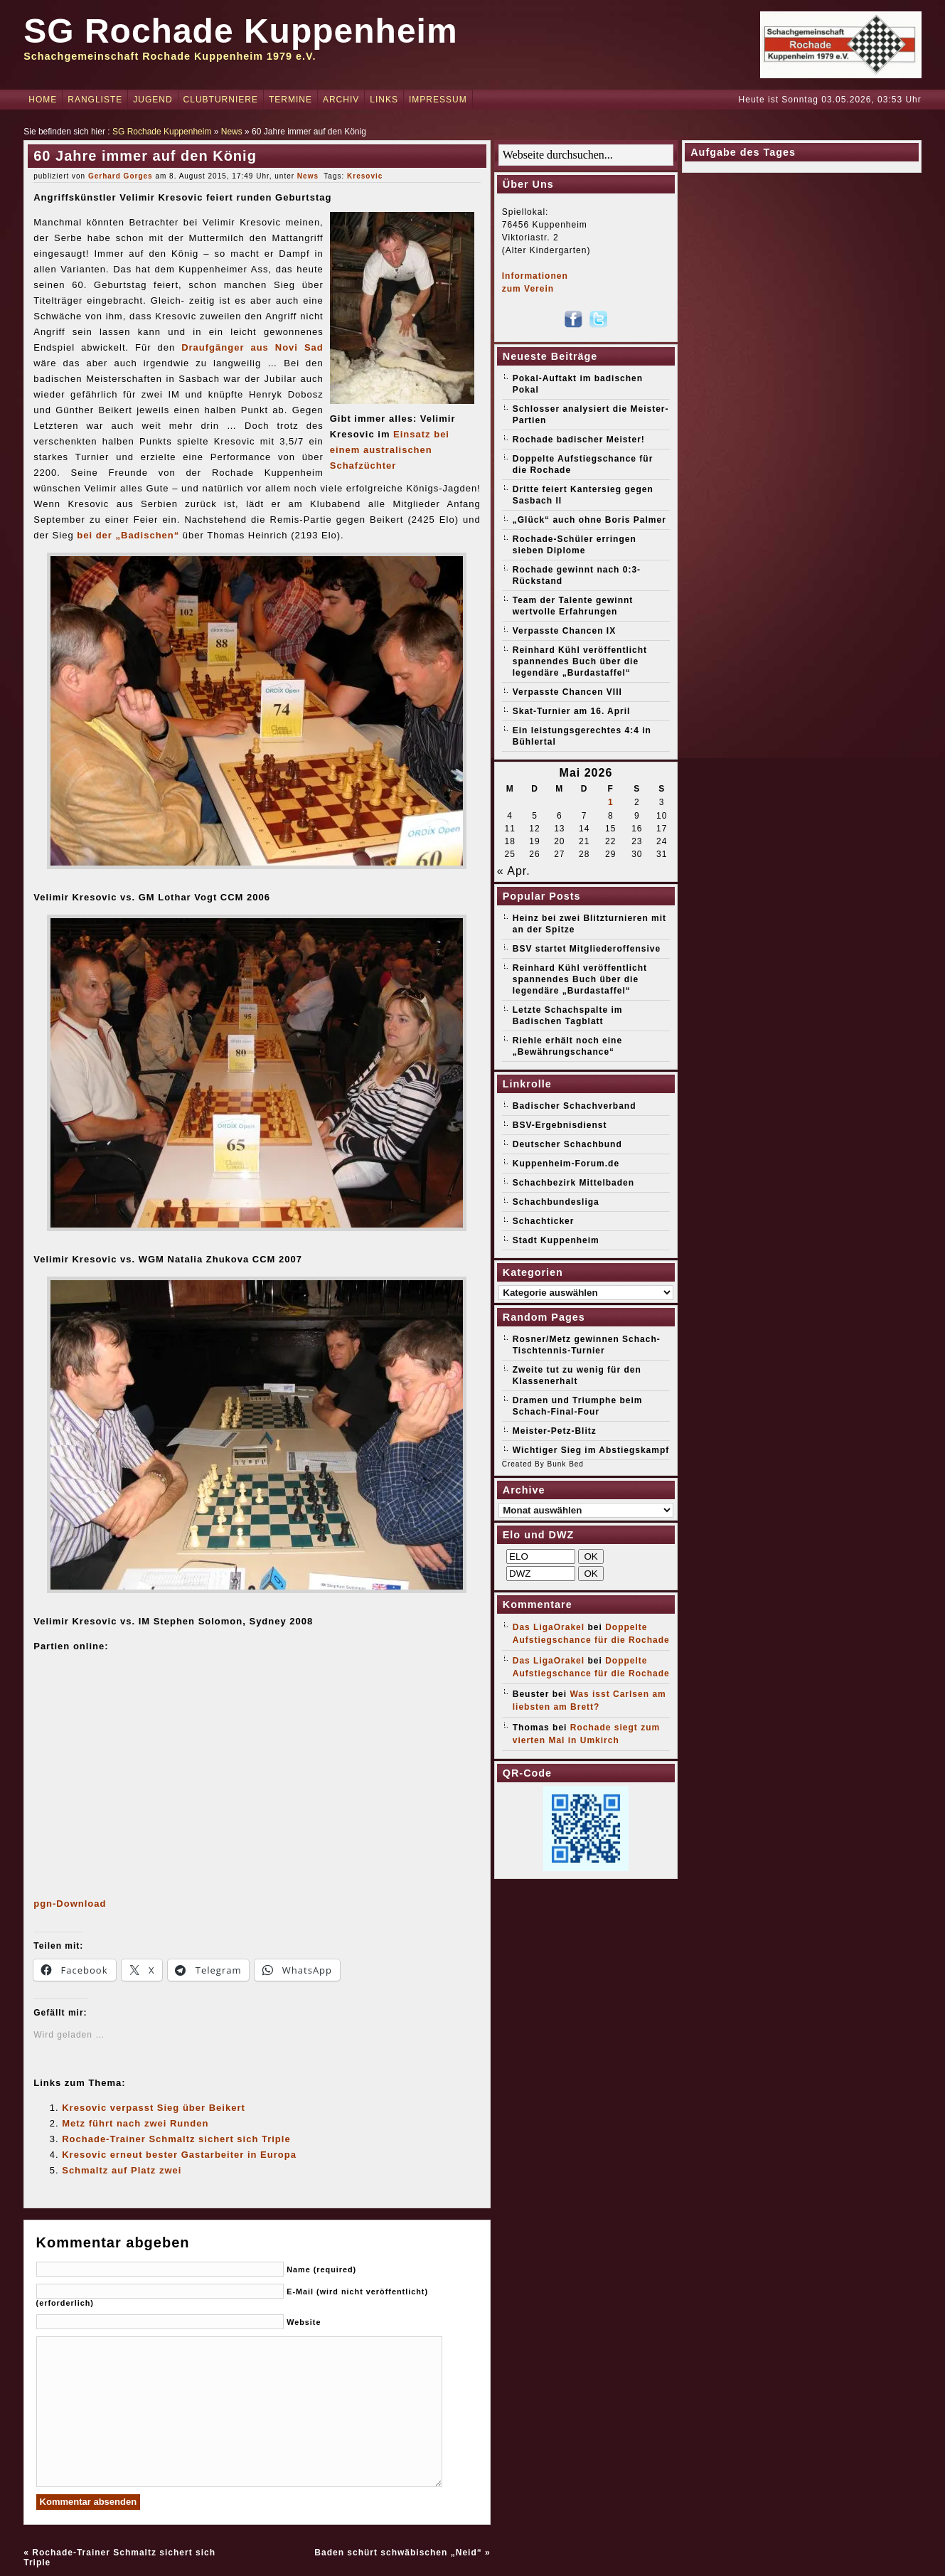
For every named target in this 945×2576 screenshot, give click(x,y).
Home (42, 100)
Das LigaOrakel (548, 1627)
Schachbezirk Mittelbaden (573, 1183)
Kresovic (365, 176)
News (231, 132)
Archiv (341, 100)
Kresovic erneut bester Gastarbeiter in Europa (179, 2154)
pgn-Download (69, 1903)
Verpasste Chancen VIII (567, 692)
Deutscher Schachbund (567, 1144)
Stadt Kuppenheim (556, 1240)
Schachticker (544, 1221)
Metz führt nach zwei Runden (135, 2123)
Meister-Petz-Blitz (555, 1431)
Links (384, 100)
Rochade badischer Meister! (579, 440)
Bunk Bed (566, 1464)
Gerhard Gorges (120, 176)
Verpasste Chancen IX (564, 631)
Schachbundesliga (556, 1202)
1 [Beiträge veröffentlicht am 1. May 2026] (611, 802)
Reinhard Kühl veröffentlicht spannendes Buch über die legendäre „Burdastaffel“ (580, 661)
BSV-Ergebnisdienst (560, 1125)
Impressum (438, 100)
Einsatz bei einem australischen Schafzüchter (389, 450)
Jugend (152, 100)
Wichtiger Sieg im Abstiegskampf (591, 1450)
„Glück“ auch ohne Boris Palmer (589, 520)
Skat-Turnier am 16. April (572, 711)
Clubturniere (220, 100)
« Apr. (513, 871)
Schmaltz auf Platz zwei (121, 2170)
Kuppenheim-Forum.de (566, 1164)
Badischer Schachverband (574, 1106)
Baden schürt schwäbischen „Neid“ (397, 2553)
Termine (290, 100)
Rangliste (95, 100)
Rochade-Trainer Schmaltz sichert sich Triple (176, 2139)
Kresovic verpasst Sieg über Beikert (153, 2107)
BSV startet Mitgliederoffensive (587, 949)
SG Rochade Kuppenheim (240, 31)
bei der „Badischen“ (128, 535)
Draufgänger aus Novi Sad (252, 347)
